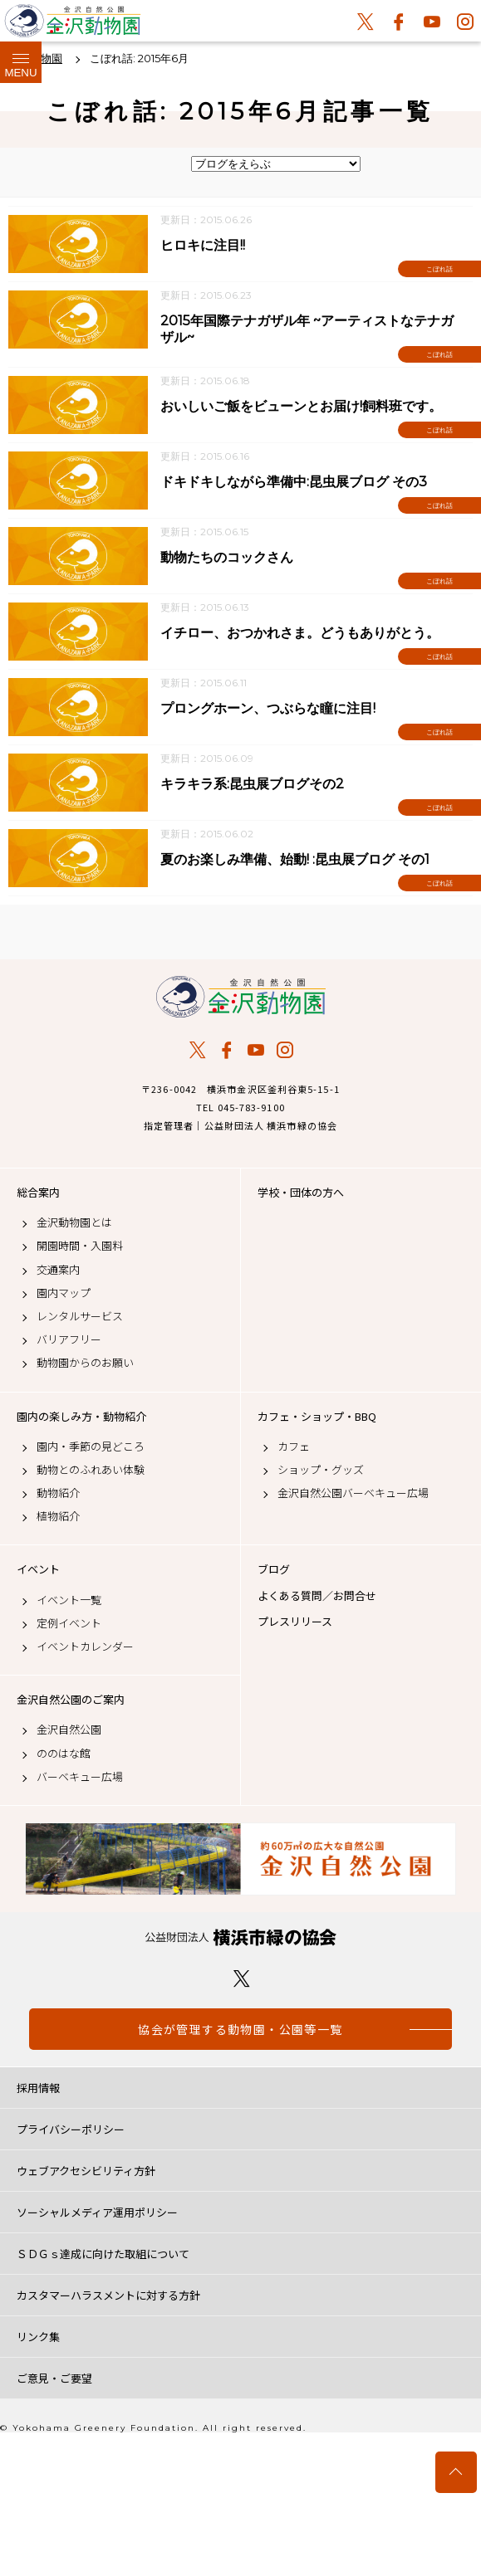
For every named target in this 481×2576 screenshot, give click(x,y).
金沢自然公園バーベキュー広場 (353, 1493)
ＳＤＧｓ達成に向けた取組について (103, 2253)
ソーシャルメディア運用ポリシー (97, 2212)
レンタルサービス (80, 1316)
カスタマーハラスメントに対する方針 (108, 2295)
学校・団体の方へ (301, 1192)
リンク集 (38, 2336)
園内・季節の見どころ (91, 1446)
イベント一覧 (69, 1600)
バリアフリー (69, 1339)
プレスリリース (295, 1621)
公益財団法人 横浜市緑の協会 (240, 1937)
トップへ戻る (456, 2472)
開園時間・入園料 (80, 1245)
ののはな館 (64, 1753)
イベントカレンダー (85, 1646)
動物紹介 (58, 1493)
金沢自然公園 (69, 1729)
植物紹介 (58, 1516)
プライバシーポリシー (71, 2129)
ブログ (274, 1569)
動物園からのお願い (85, 1362)
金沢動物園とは (74, 1222)
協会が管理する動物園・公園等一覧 (240, 2029)
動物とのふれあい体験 (91, 1469)
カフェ (293, 1446)
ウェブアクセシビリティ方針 (86, 2170)
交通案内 (58, 1269)
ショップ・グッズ (320, 1469)
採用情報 (38, 2087)
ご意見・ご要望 (54, 2378)
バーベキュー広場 (80, 1776)
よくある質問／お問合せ (317, 1595)
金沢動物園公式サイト (72, 25)
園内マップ (64, 1293)
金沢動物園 (240, 996)
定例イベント (69, 1623)
